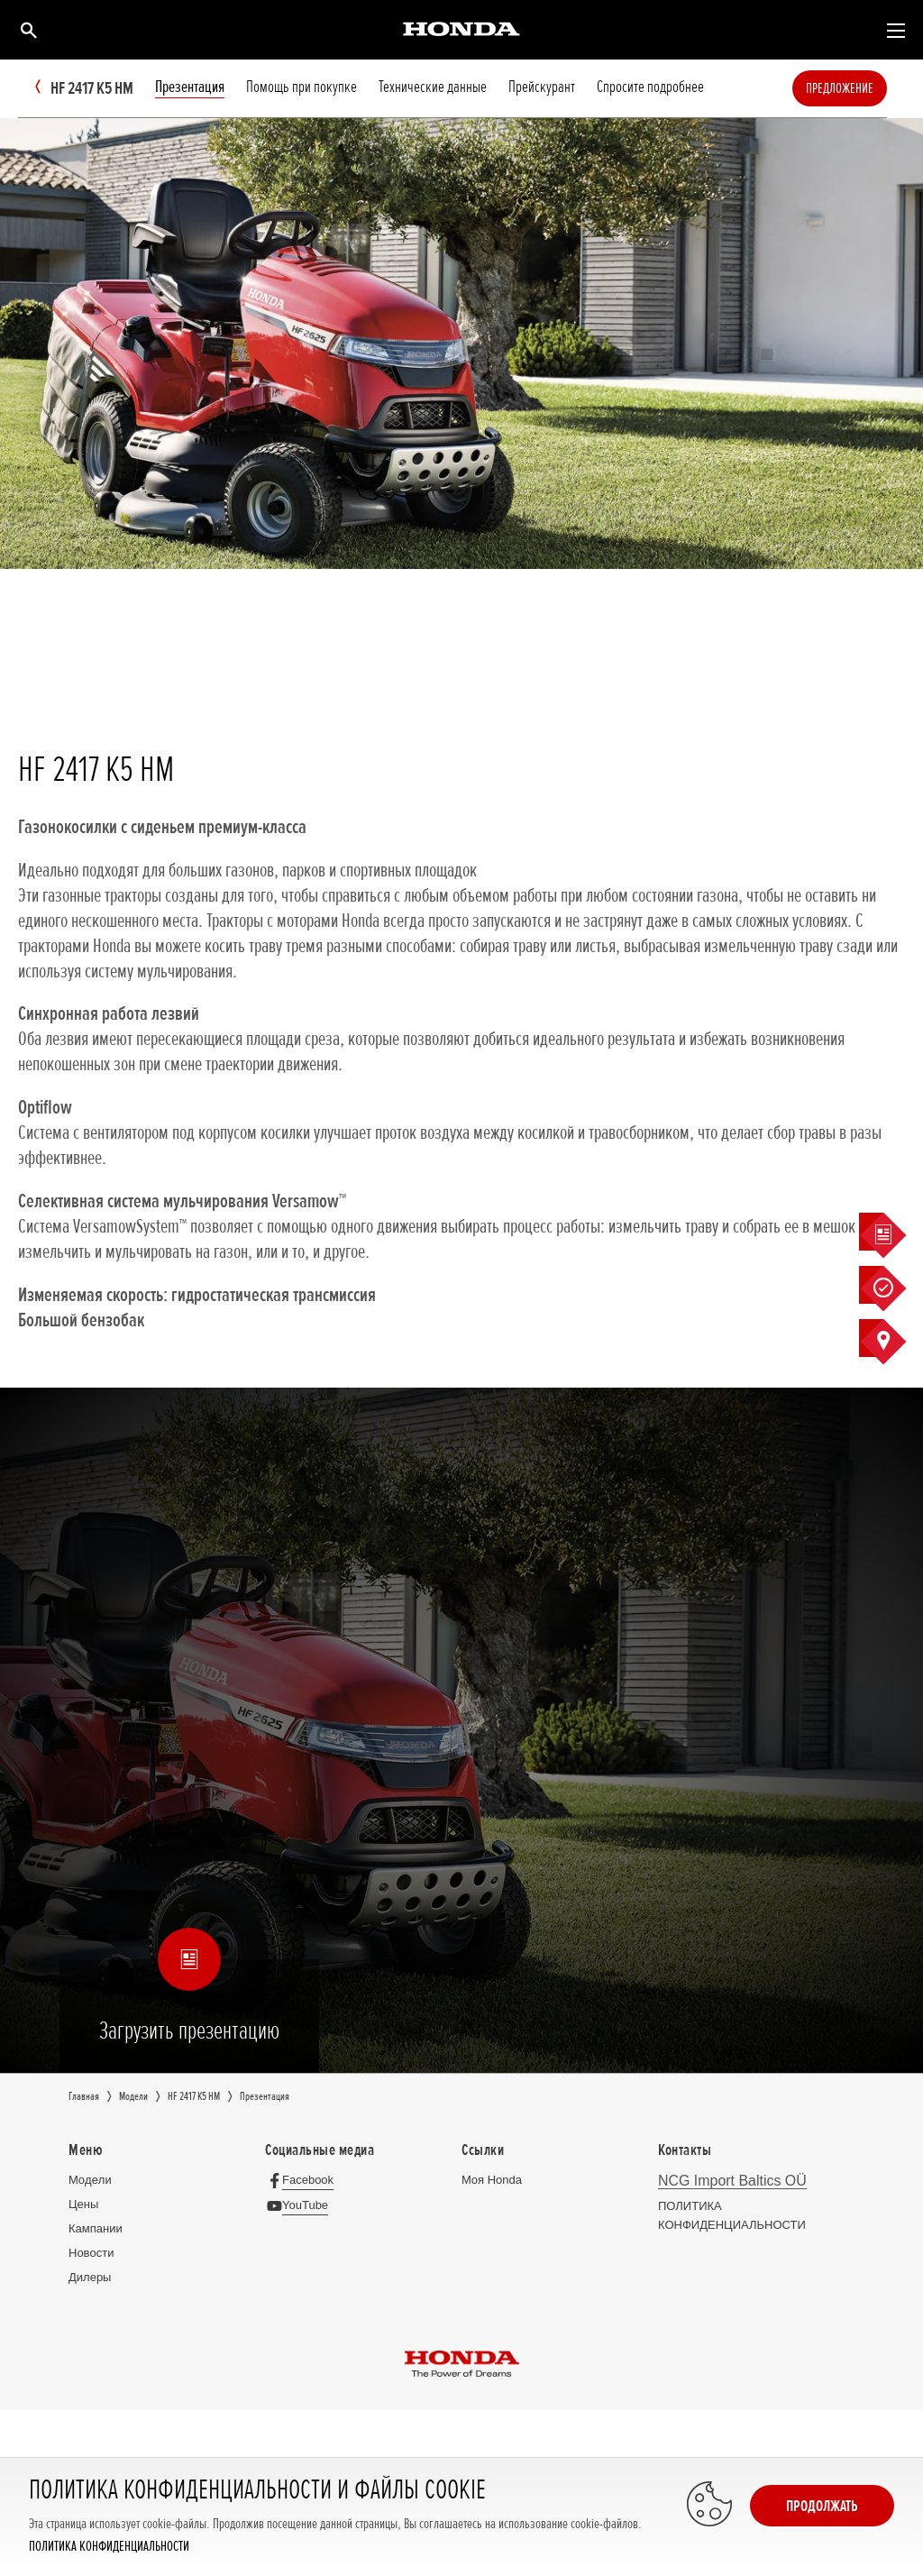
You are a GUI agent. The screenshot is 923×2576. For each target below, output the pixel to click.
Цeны (83, 2204)
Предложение (866, 88)
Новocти (91, 2253)
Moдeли (90, 2179)
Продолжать (822, 2506)
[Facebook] (304, 2179)
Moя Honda (492, 2179)
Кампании (96, 2228)
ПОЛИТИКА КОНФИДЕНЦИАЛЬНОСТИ (109, 2546)
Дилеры (90, 2277)
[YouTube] (301, 2205)
